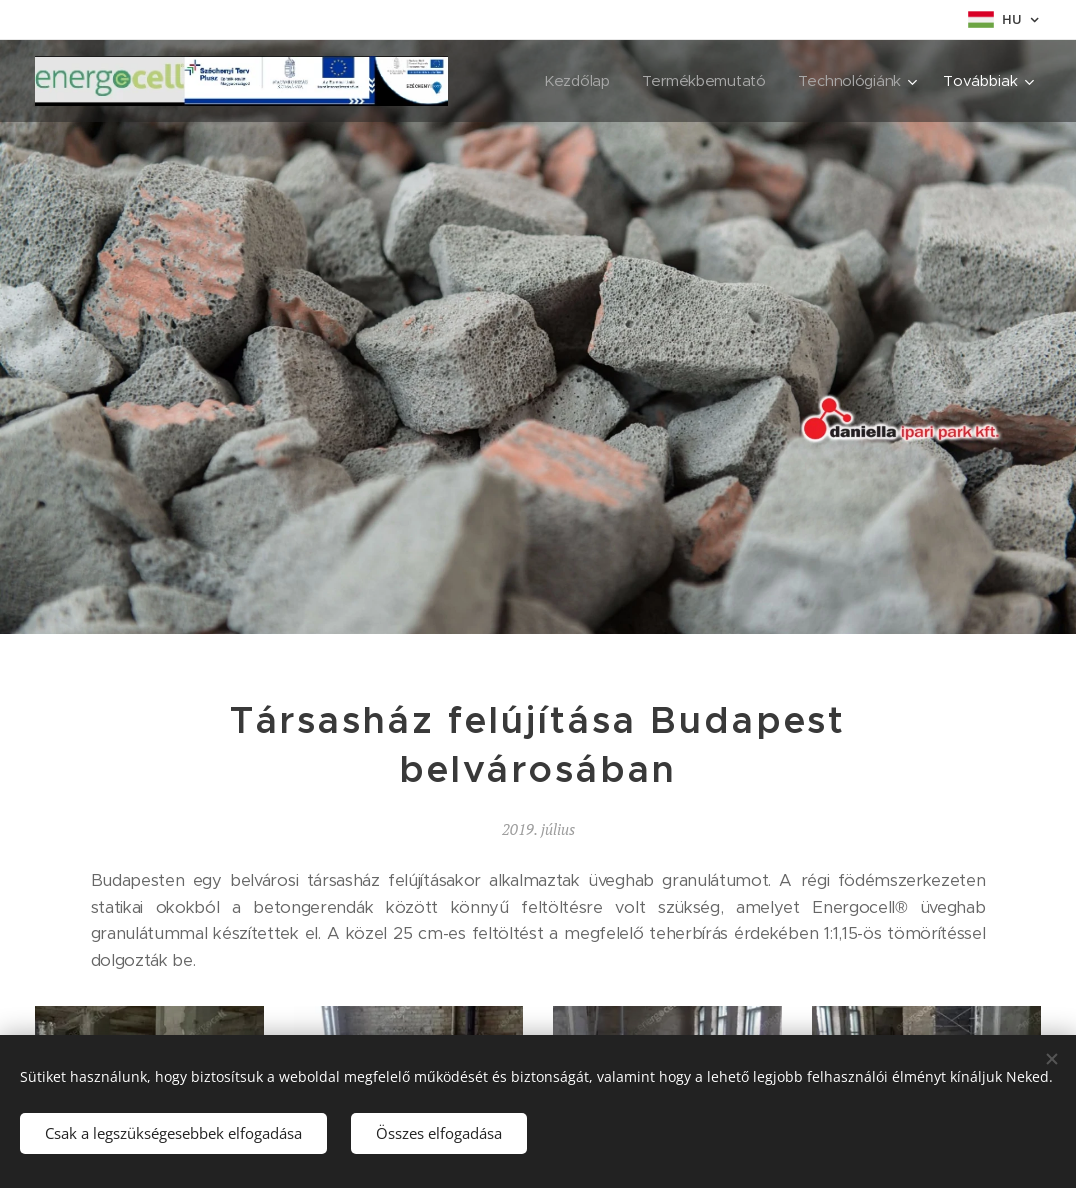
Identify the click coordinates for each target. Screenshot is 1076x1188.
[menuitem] (573, 81)
